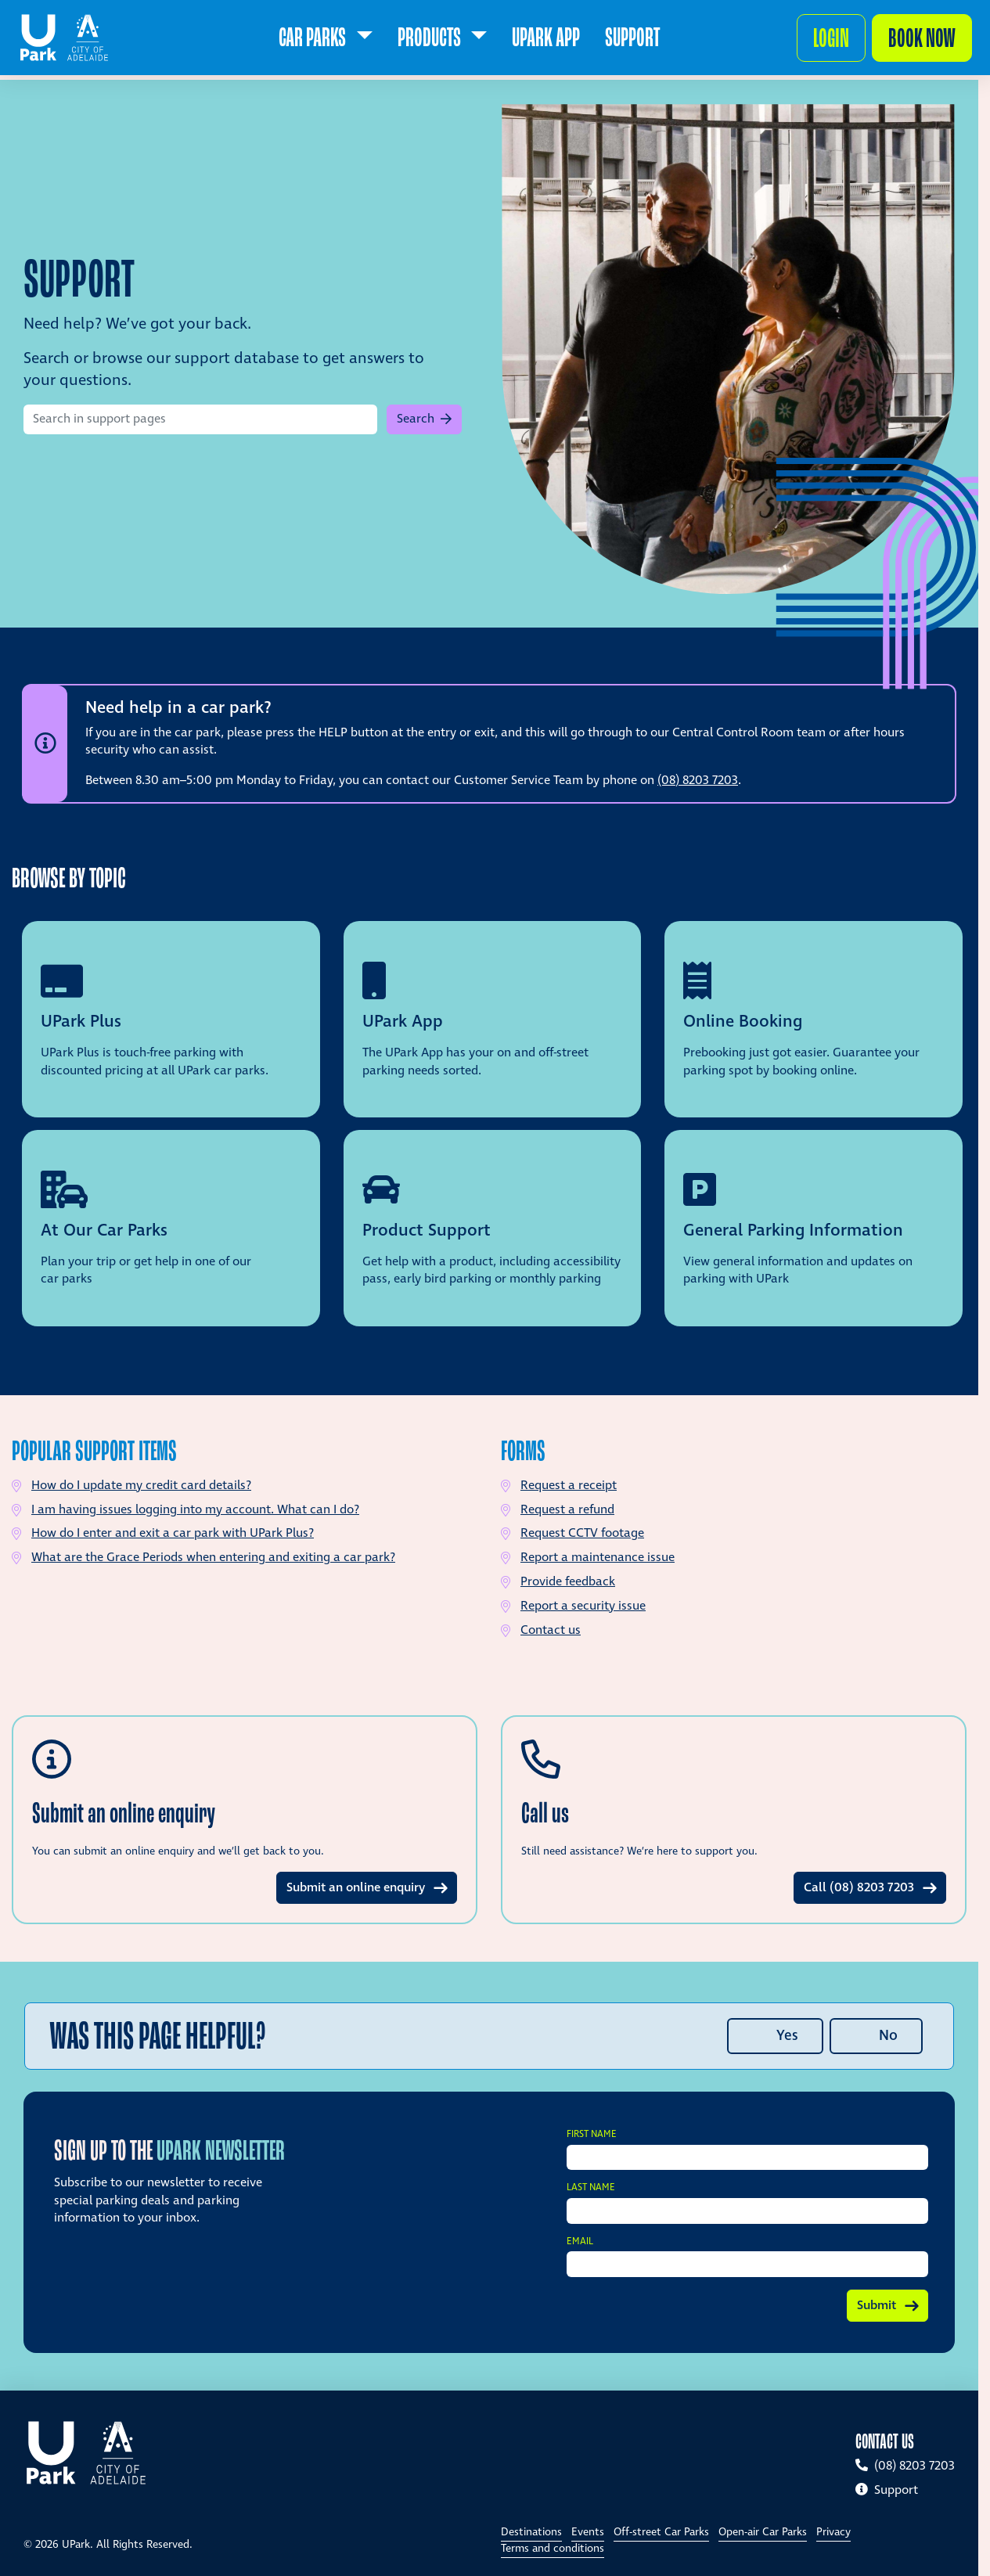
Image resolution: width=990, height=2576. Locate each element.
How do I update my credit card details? (141, 1485)
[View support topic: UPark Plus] (171, 1019)
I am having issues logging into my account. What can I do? (195, 1510)
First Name (592, 2135)
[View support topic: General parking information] (813, 1228)
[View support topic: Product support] (493, 1228)
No (888, 2035)
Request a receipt (568, 1485)
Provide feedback (567, 1582)
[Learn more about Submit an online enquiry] (244, 1820)
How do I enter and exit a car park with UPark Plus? (172, 1533)
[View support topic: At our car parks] (171, 1228)
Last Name (591, 2188)
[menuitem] (325, 44)
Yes (787, 2035)
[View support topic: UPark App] (493, 1019)
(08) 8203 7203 (697, 780)
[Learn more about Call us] (733, 1820)
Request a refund (567, 1510)
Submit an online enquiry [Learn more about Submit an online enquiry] (355, 1888)
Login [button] (825, 43)
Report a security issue (583, 1606)
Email (580, 2242)
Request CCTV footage (582, 1533)
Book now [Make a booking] (915, 43)
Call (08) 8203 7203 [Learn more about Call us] (859, 1888)
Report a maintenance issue (597, 1557)
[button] (424, 419)
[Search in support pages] (200, 419)
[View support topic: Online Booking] (813, 1019)
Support (886, 2490)
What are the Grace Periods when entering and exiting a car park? (213, 1557)
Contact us (550, 1630)
